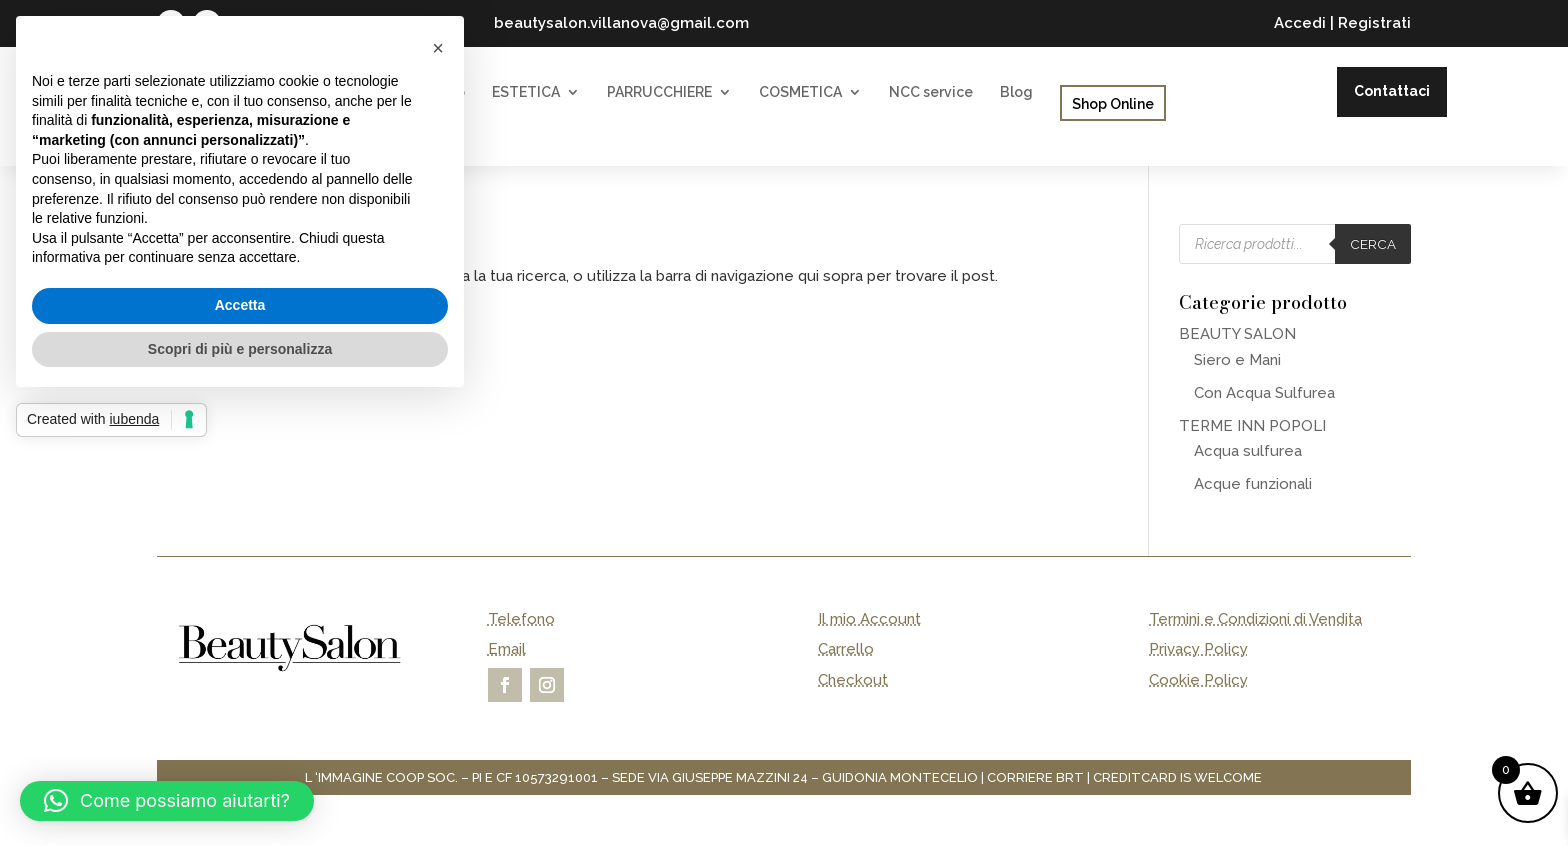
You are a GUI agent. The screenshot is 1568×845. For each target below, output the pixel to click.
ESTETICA (526, 92)
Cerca (1373, 244)
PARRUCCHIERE (659, 92)
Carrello (846, 649)
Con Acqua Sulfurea (1264, 393)
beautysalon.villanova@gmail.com (621, 23)
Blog (1016, 92)
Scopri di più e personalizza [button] (240, 349)
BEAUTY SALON (1237, 334)
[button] (167, 801)
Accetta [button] (240, 305)
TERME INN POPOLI (1252, 426)
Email (507, 649)
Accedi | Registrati (1342, 23)
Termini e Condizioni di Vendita (1255, 619)
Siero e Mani (1237, 360)
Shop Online (1113, 104)
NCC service (931, 92)
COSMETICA (800, 92)
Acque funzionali (1253, 484)
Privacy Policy (1198, 649)
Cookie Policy (1198, 680)
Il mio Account (869, 619)
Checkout (853, 680)
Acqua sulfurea (1248, 451)
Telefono (521, 619)
